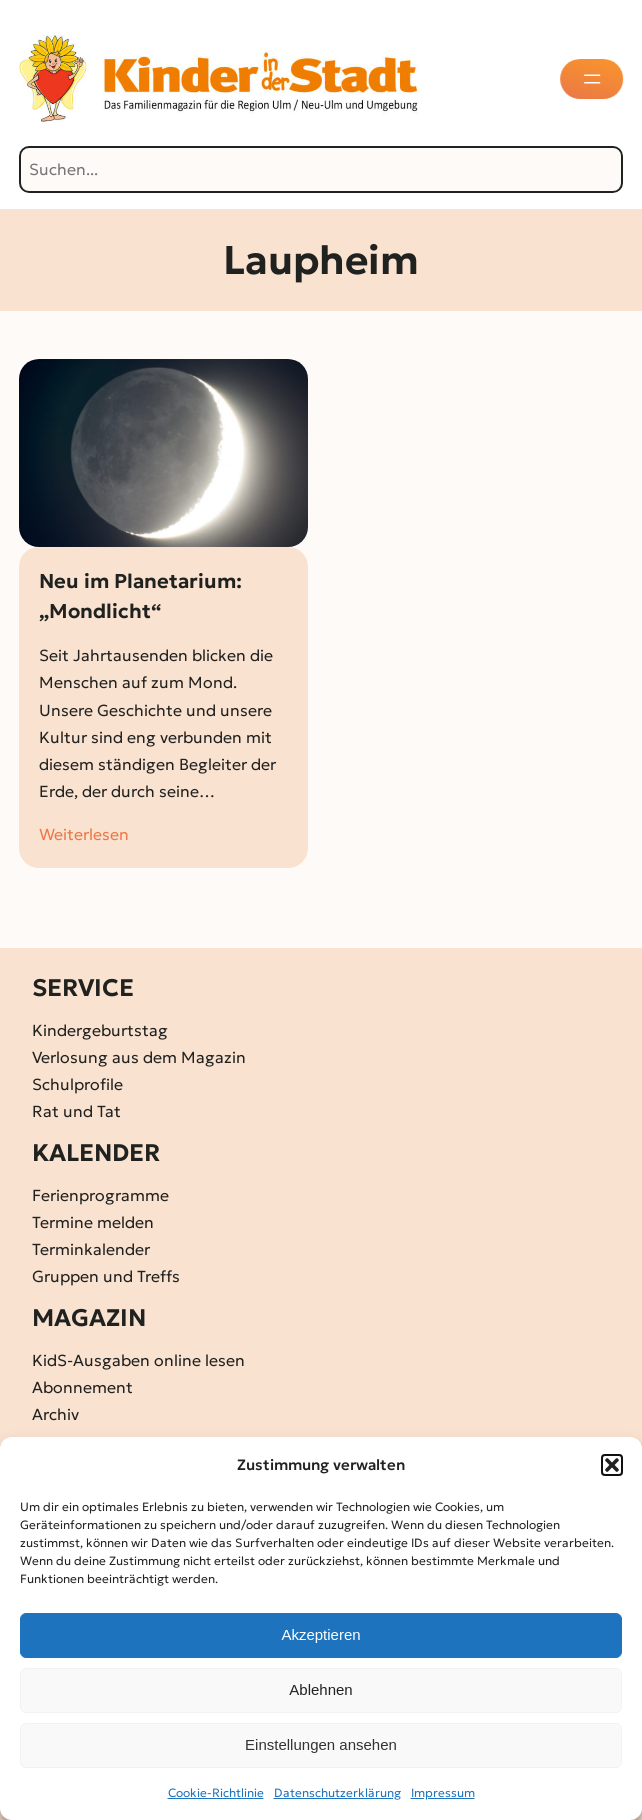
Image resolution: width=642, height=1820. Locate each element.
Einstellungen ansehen (321, 1744)
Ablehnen (320, 1689)
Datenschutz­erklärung (337, 1792)
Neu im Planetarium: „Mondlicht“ (140, 596)
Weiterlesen (84, 834)
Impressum (443, 1792)
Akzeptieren (320, 1634)
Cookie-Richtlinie (216, 1792)
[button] (612, 1465)
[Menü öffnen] (594, 79)
